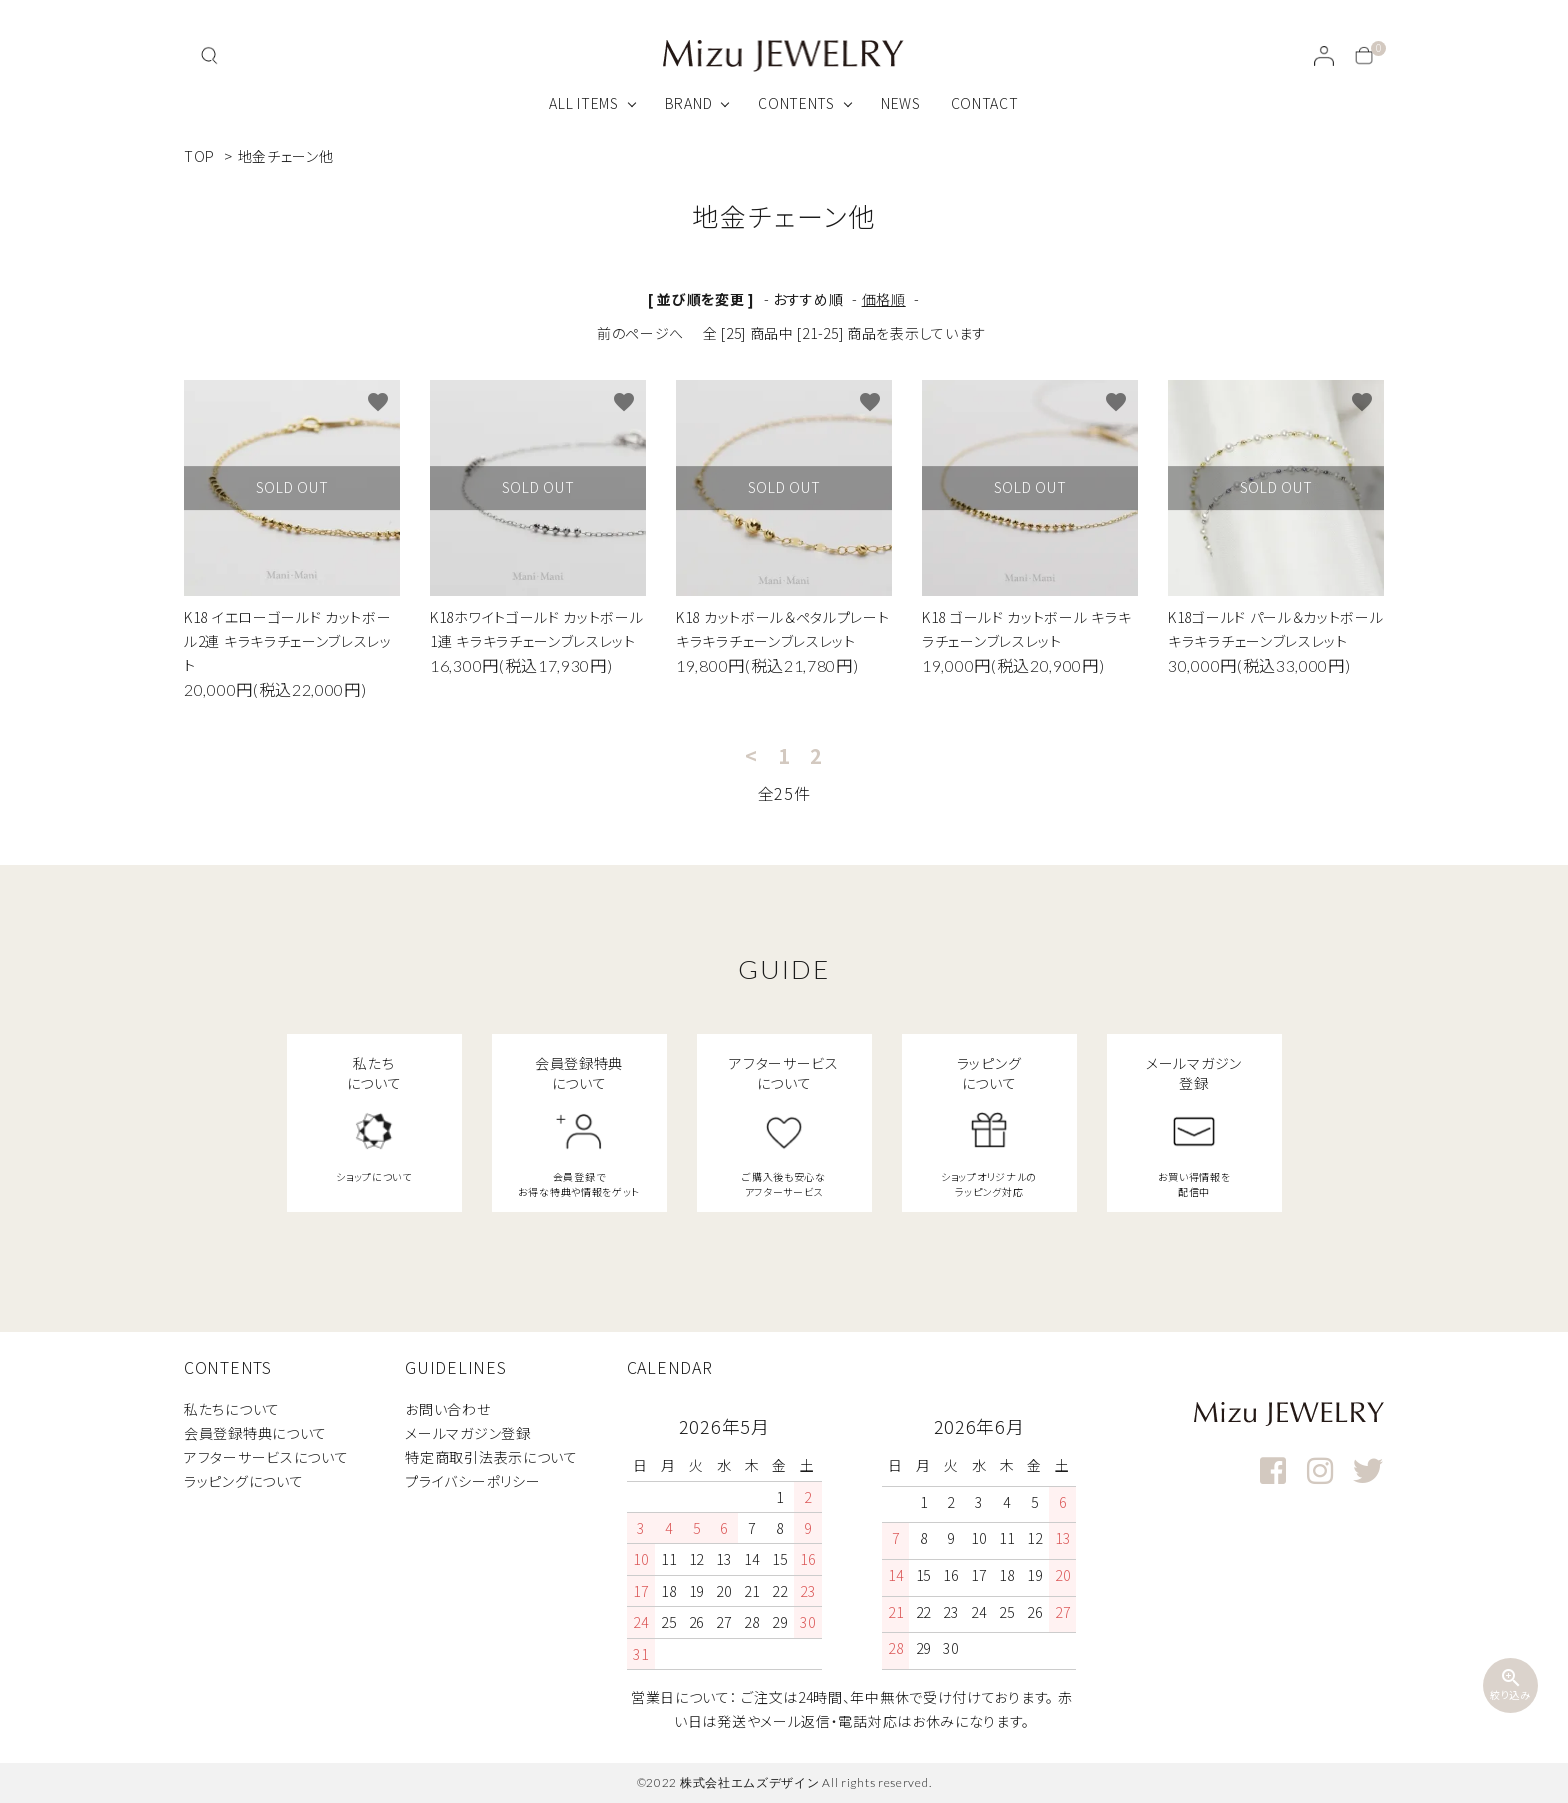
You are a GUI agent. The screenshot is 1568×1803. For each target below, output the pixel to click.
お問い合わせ (447, 1409)
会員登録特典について (255, 1433)
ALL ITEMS (583, 103)
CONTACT (985, 103)
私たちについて (232, 1409)
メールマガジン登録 (467, 1433)
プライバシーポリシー (472, 1481)
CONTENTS (796, 103)
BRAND (689, 103)
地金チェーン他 (286, 156)
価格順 (884, 299)
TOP (199, 156)
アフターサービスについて (266, 1457)
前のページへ (640, 333)
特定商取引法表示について (491, 1457)
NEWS (901, 103)
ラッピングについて (243, 1481)
